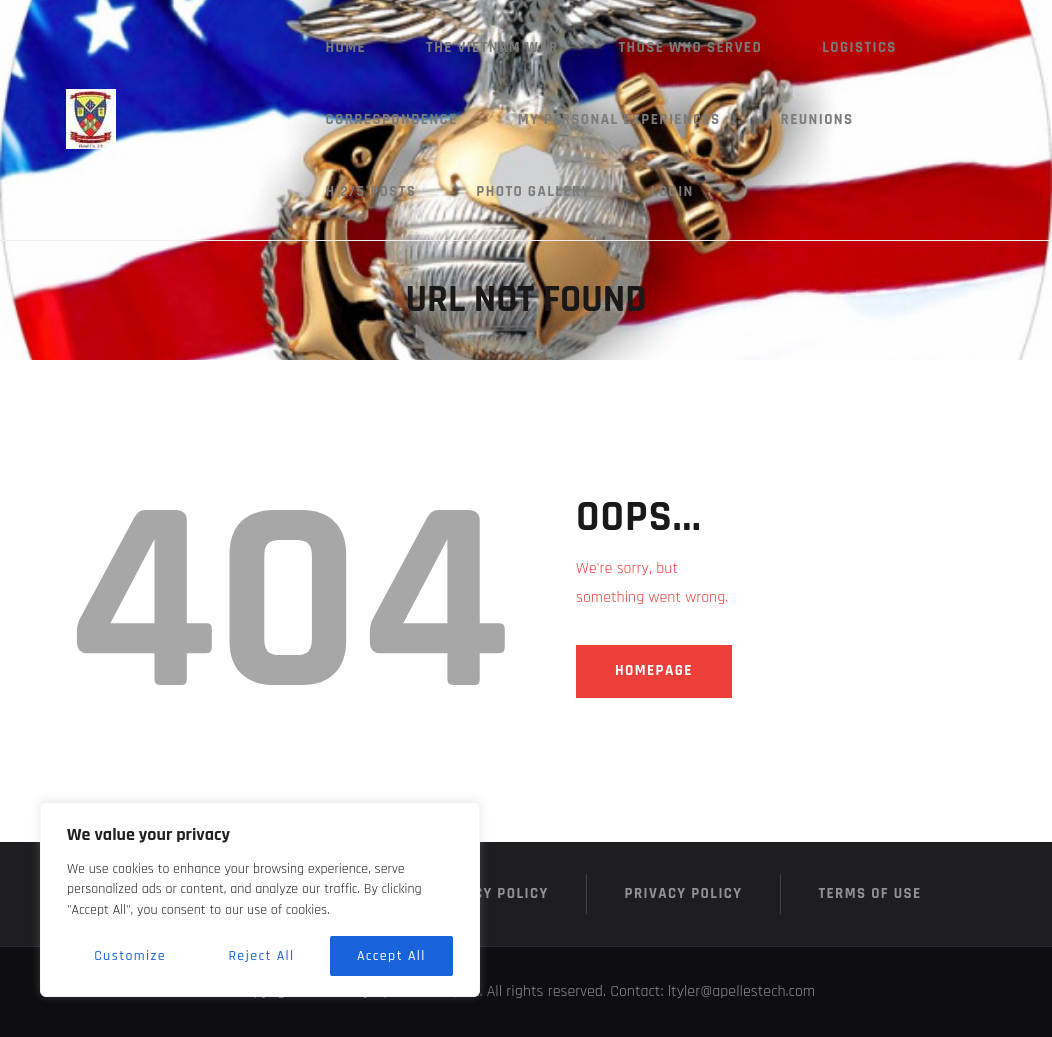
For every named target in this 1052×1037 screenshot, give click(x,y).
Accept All (391, 956)
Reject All (261, 956)
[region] (260, 899)
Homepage (654, 670)
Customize (130, 956)
